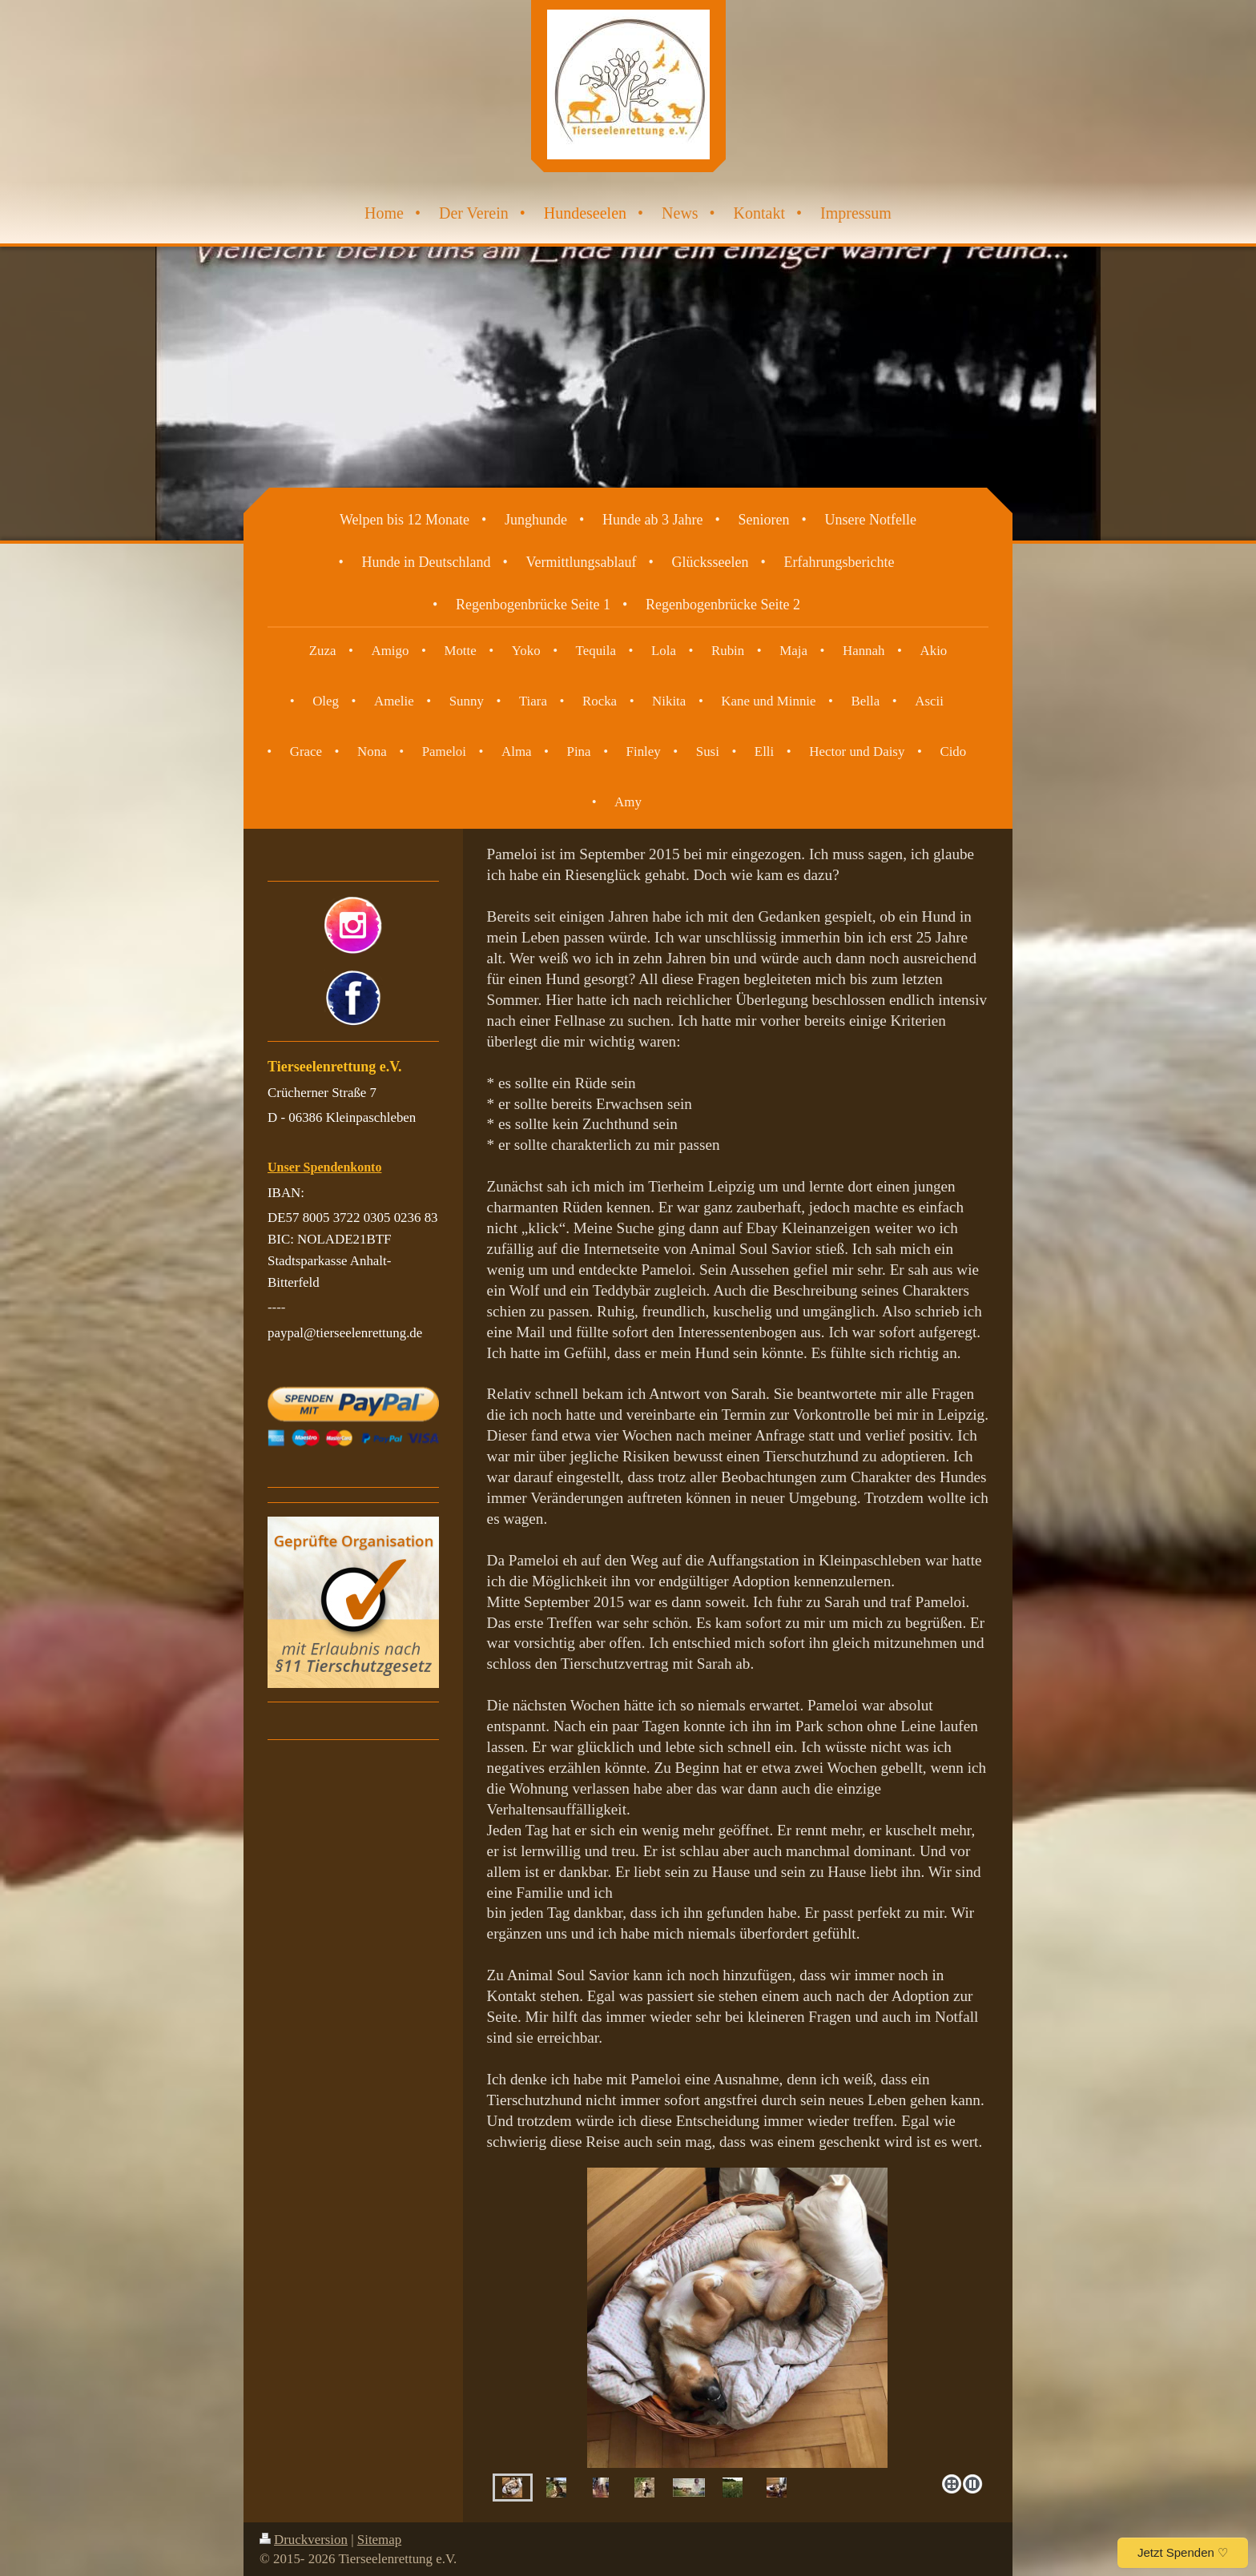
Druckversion (304, 2539)
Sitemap (379, 2539)
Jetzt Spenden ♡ (1182, 2552)
